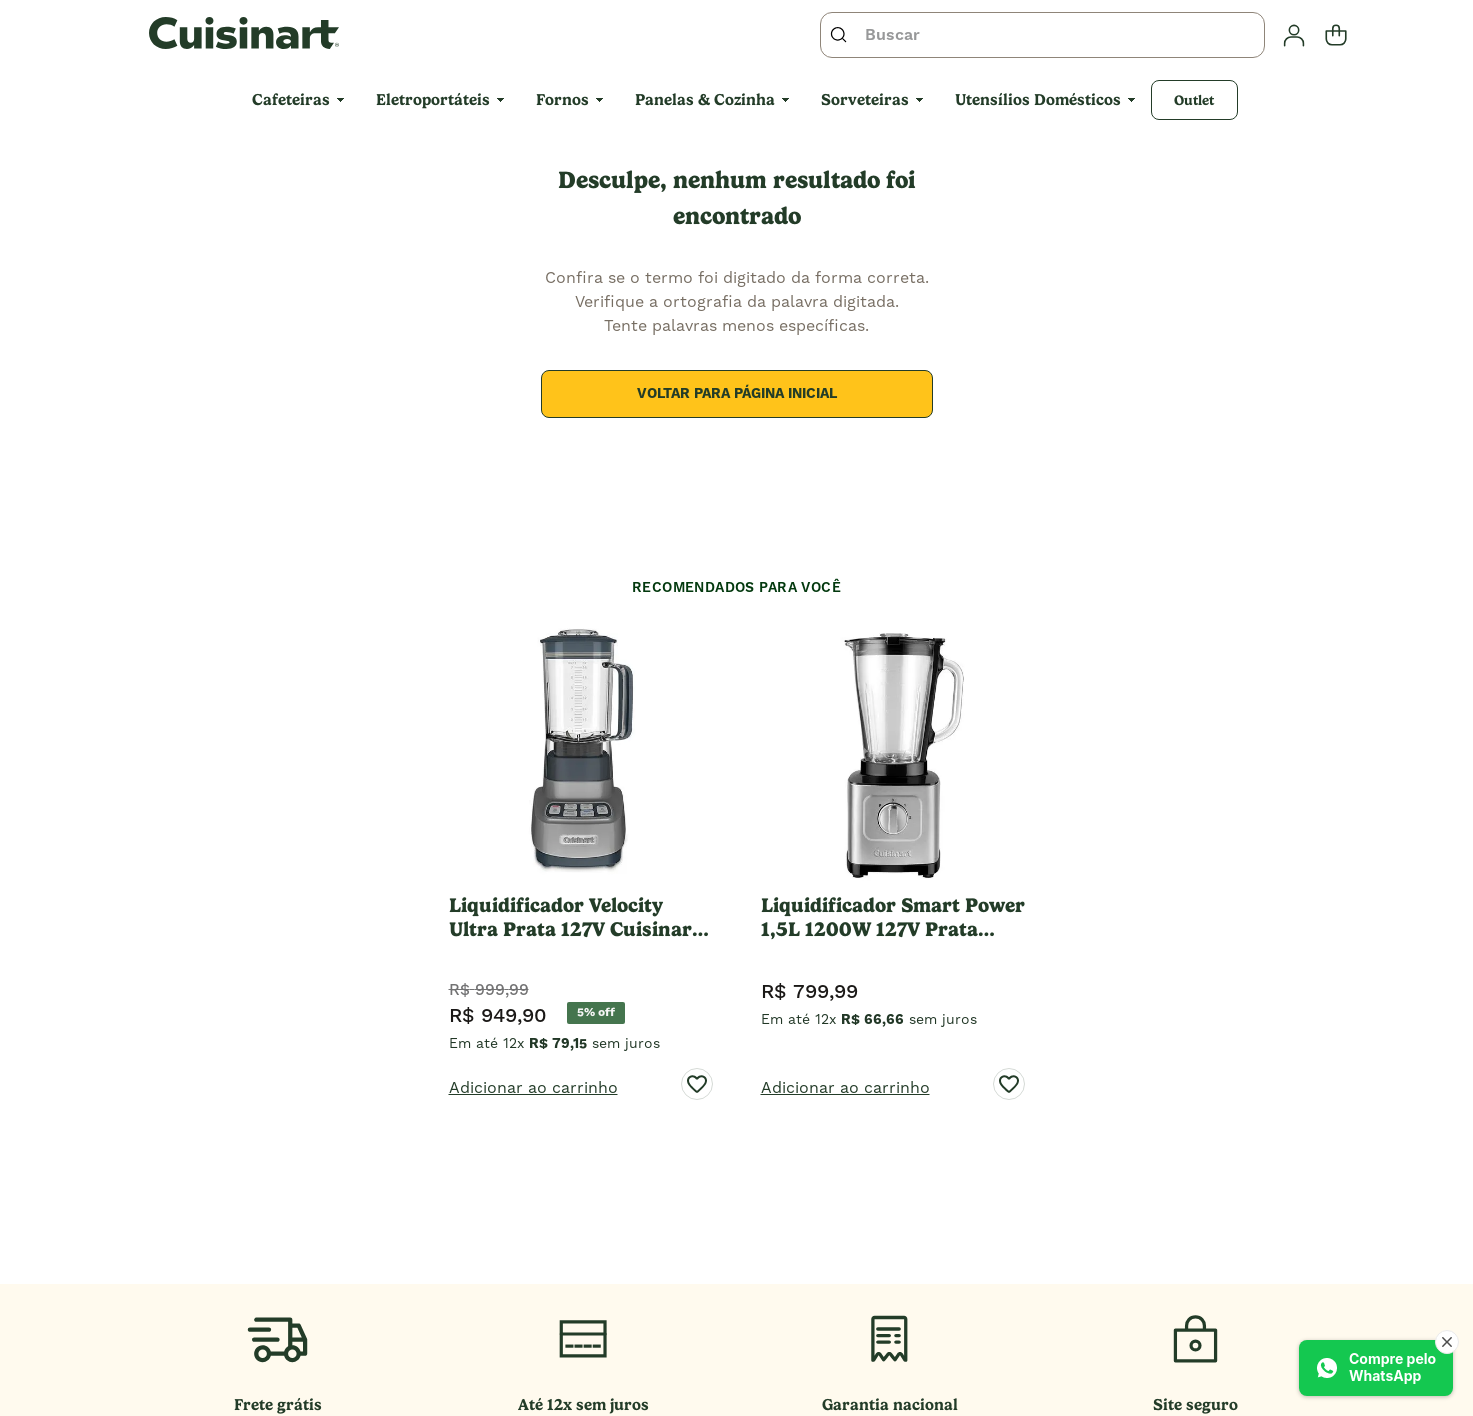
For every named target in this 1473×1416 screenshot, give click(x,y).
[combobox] (1042, 35)
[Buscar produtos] (843, 35)
